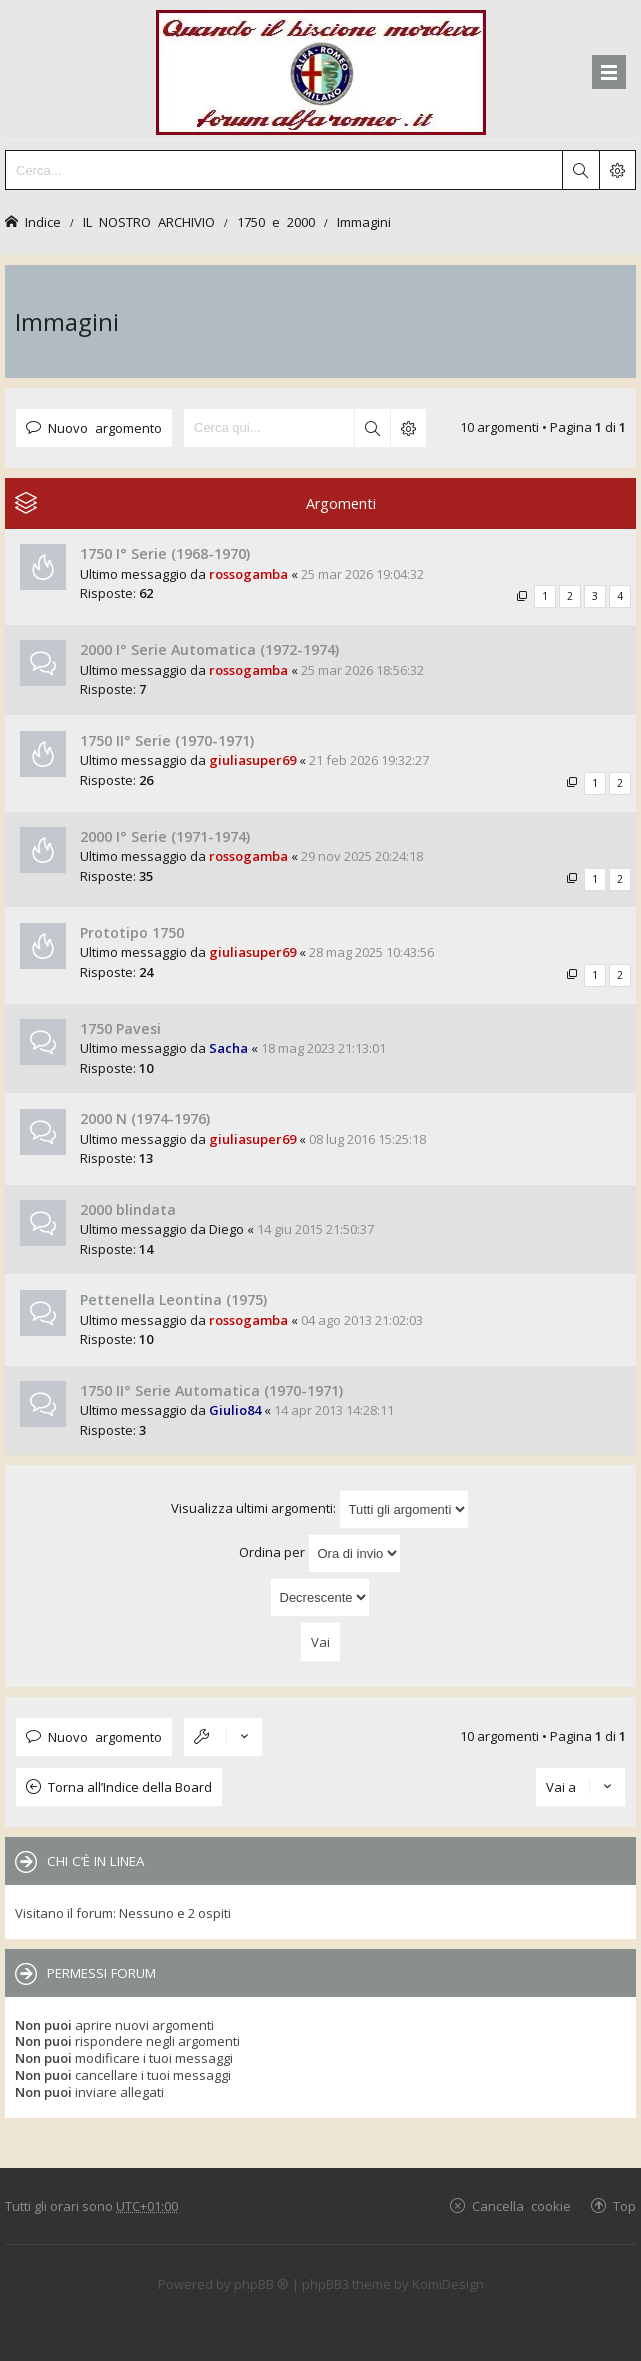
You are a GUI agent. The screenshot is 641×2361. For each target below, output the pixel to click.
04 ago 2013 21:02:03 (362, 1320)
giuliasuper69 (252, 760)
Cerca (372, 428)
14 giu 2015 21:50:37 (315, 1229)
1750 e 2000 (276, 221)
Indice (43, 221)
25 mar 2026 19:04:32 (362, 574)
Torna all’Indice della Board (130, 1787)
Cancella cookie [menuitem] (521, 2205)
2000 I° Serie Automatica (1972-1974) (209, 649)
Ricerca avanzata (408, 428)
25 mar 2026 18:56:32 (362, 670)
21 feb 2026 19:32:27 (369, 760)
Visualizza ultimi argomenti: (320, 1509)
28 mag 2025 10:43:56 (371, 952)
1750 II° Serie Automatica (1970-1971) (211, 1390)
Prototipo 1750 (132, 932)
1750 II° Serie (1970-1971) (167, 740)
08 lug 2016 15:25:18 (367, 1139)
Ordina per (320, 1553)
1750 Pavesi (120, 1028)
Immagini (364, 221)
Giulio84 (235, 1410)
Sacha (228, 1048)
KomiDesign (448, 2284)
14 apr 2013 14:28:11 (334, 1410)
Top (624, 2205)
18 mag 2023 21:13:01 (323, 1048)
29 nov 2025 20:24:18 (362, 856)
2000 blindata (128, 1209)
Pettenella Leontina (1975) (173, 1299)
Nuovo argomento (105, 427)
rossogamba (248, 574)
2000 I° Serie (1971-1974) (165, 836)
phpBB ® (261, 2284)
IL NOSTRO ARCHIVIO (149, 221)
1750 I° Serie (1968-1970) (165, 553)
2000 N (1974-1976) (145, 1118)
